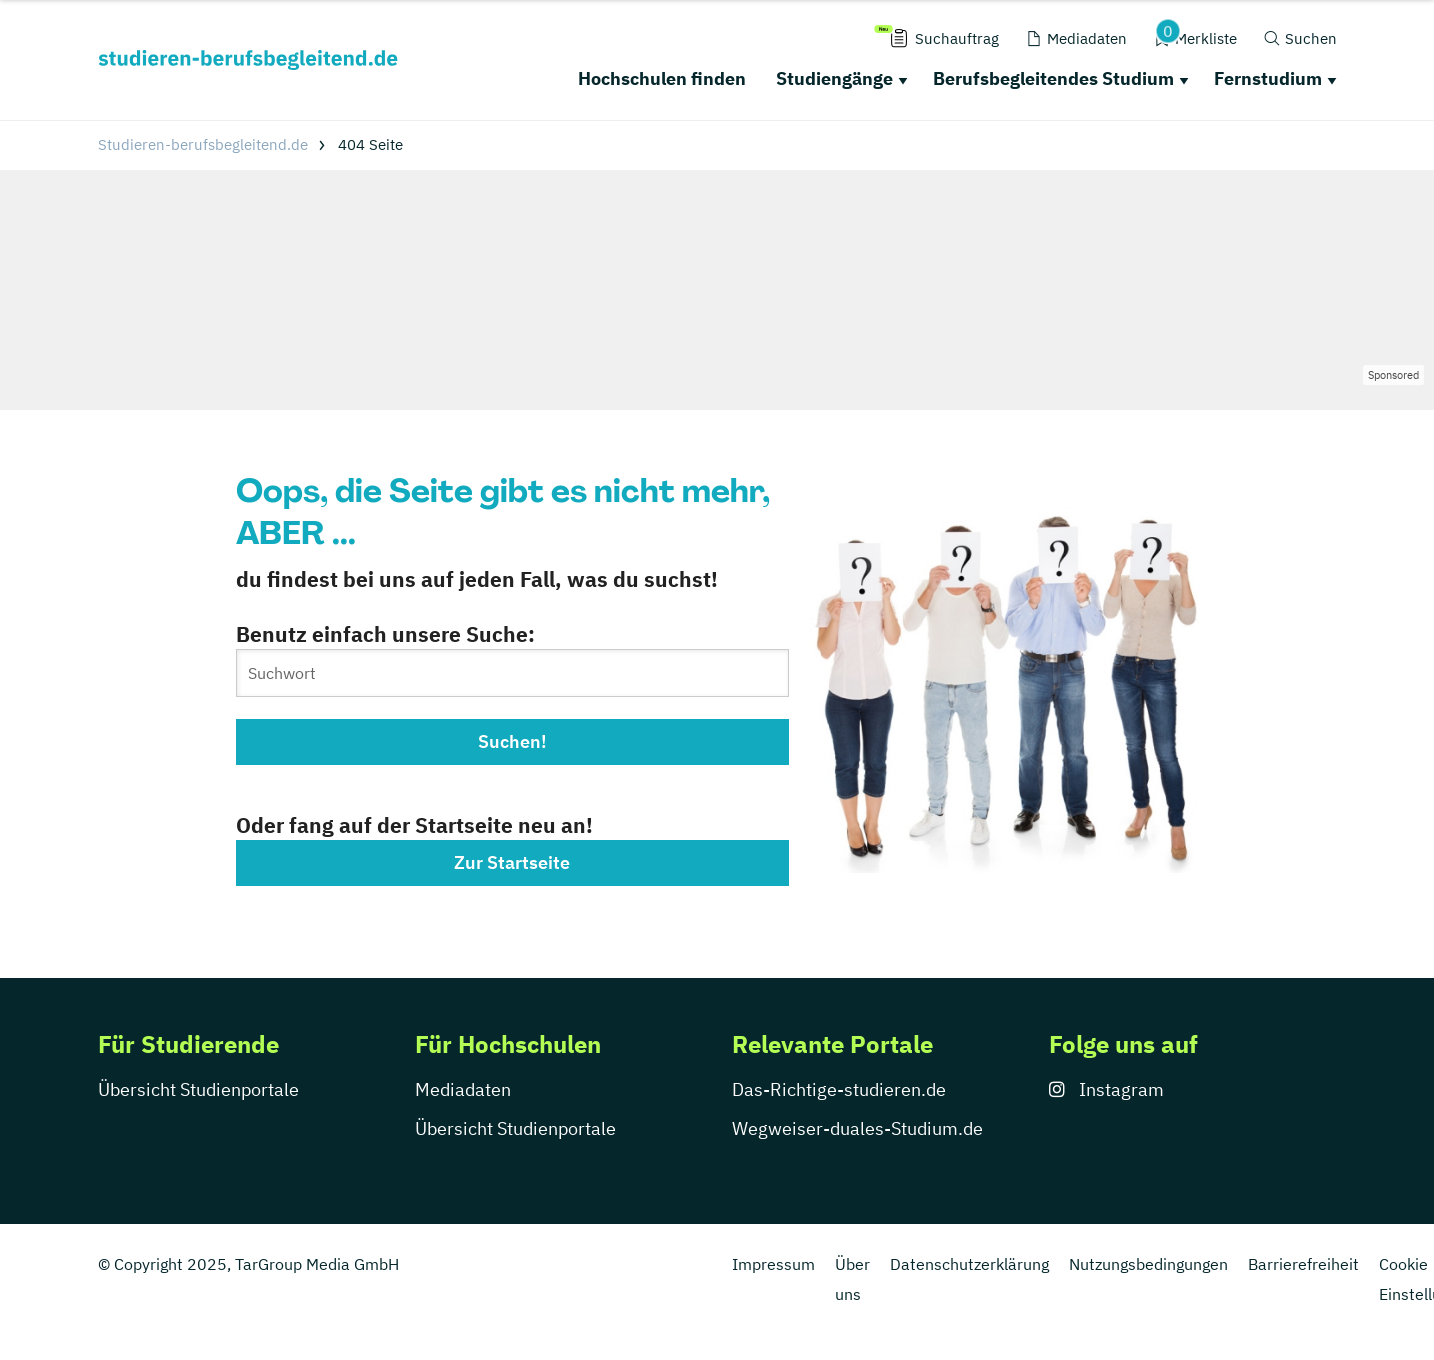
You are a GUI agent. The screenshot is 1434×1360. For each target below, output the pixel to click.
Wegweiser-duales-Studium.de (857, 1128)
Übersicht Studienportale (198, 1089)
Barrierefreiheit (1303, 1264)
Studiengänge (834, 78)
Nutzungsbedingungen (1148, 1264)
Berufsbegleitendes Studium (1053, 78)
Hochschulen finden (662, 78)
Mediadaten (463, 1089)
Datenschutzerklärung (969, 1264)
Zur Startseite (512, 862)
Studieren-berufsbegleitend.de (203, 144)
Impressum (773, 1264)
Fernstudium (1268, 78)
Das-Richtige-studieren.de (839, 1089)
